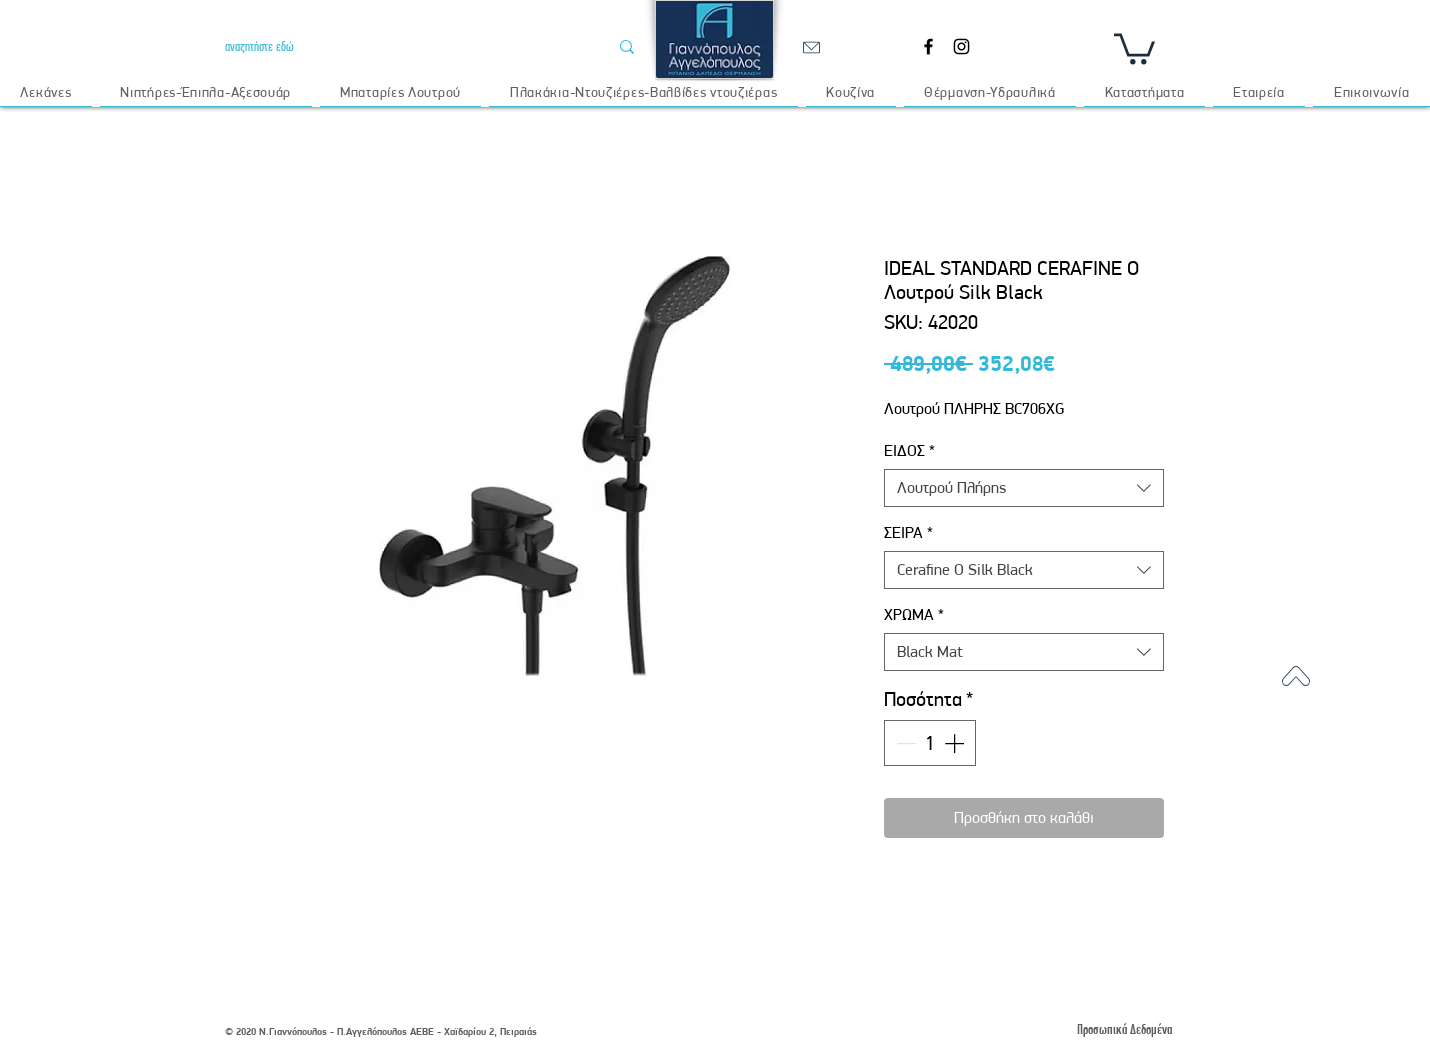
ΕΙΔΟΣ (909, 450)
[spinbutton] (930, 743)
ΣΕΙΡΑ (908, 532)
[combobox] (1024, 488)
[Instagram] (961, 46)
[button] (1134, 47)
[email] (811, 47)
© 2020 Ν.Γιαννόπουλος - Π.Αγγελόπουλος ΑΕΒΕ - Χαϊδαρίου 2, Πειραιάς (381, 1031)
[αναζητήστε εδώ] (401, 46)
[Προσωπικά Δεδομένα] (1124, 1029)
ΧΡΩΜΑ (914, 614)
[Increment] (956, 743)
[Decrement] (904, 743)
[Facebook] (928, 46)
